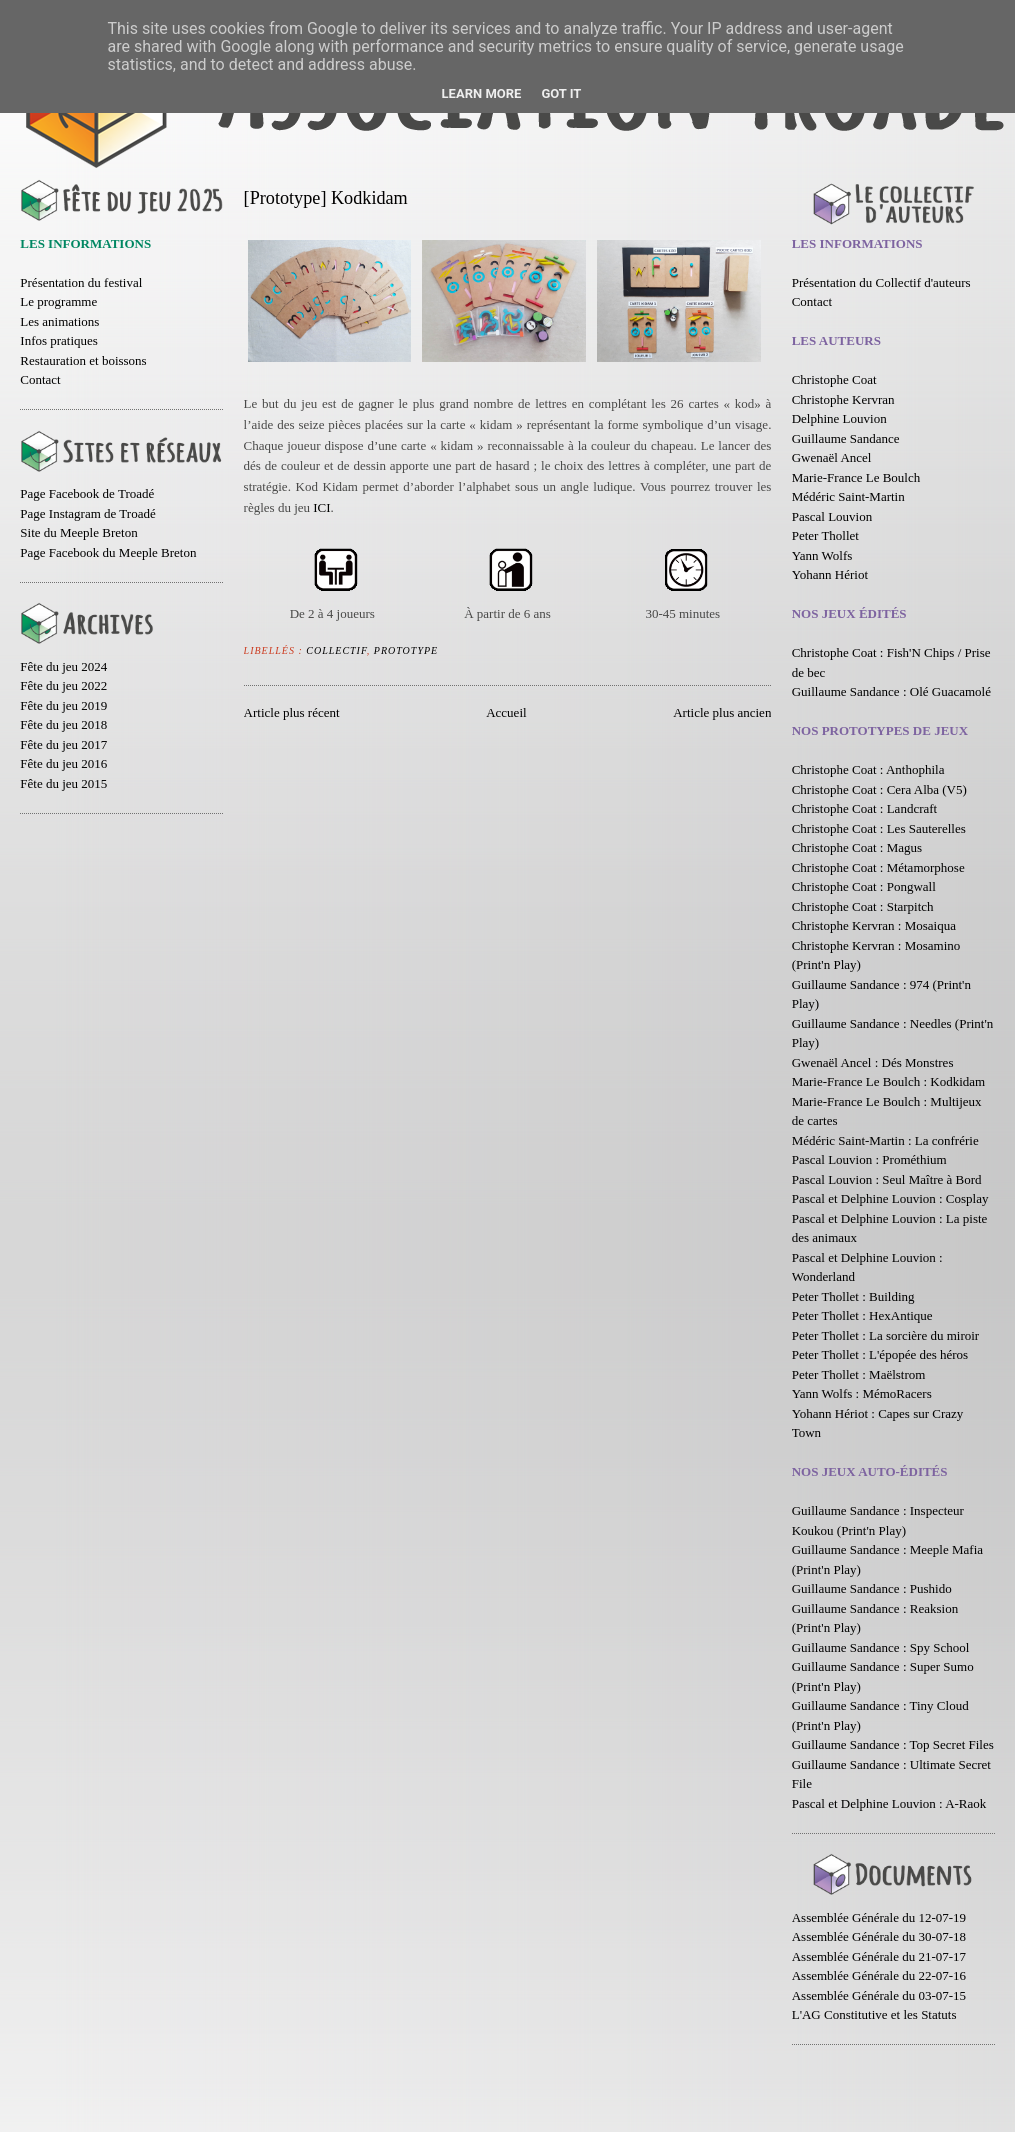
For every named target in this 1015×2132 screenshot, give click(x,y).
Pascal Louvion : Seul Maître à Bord (887, 1179)
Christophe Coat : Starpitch (863, 906)
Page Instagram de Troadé (87, 513)
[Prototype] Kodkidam (326, 198)
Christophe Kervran (843, 399)
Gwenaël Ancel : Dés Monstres (873, 1062)
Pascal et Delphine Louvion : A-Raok (889, 1803)
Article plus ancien (722, 712)
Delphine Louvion (839, 418)
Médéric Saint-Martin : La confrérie (885, 1140)
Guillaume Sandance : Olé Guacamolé (891, 691)
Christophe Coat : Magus (857, 847)
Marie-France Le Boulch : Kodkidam (889, 1081)
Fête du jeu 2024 (63, 666)
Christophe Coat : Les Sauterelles (879, 828)
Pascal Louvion (832, 516)
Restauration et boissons (83, 360)
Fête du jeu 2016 (63, 763)
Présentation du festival (81, 282)
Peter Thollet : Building (853, 1296)
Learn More (482, 93)
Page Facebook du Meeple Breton (108, 552)
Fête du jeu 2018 (63, 724)
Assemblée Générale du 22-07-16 (879, 1975)
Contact (40, 379)
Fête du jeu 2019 (63, 705)
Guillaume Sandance (846, 438)
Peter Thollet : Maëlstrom (859, 1374)
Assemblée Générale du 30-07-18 (879, 1936)
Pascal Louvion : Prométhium (869, 1159)
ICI (321, 507)
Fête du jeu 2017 (63, 744)
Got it (561, 93)
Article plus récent (292, 712)
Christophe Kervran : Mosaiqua (874, 925)
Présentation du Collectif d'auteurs (881, 282)
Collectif (336, 650)
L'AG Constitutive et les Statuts (874, 2014)
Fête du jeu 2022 (63, 685)
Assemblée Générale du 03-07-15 (879, 1995)
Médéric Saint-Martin (848, 496)
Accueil (506, 712)
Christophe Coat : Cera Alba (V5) (879, 789)
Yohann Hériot (830, 574)
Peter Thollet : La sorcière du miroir (885, 1335)
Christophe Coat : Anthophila (868, 769)
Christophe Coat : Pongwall (864, 886)
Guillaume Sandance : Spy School (881, 1647)
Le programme (58, 301)
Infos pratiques (59, 340)
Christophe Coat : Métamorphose (878, 867)
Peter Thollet (825, 535)
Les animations (59, 321)
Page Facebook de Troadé (87, 493)
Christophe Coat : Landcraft (865, 808)
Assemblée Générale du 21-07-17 (879, 1956)
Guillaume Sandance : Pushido (872, 1588)
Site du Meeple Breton (78, 532)
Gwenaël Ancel (832, 457)
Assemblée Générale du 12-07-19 (879, 1917)
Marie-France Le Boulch (856, 477)
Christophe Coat (834, 379)
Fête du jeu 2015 (63, 783)
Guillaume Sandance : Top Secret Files (893, 1744)
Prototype (406, 650)
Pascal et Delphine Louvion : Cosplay (890, 1198)
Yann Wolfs (822, 555)
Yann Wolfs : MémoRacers (862, 1393)
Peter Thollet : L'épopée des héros (880, 1354)
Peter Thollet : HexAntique (862, 1315)
